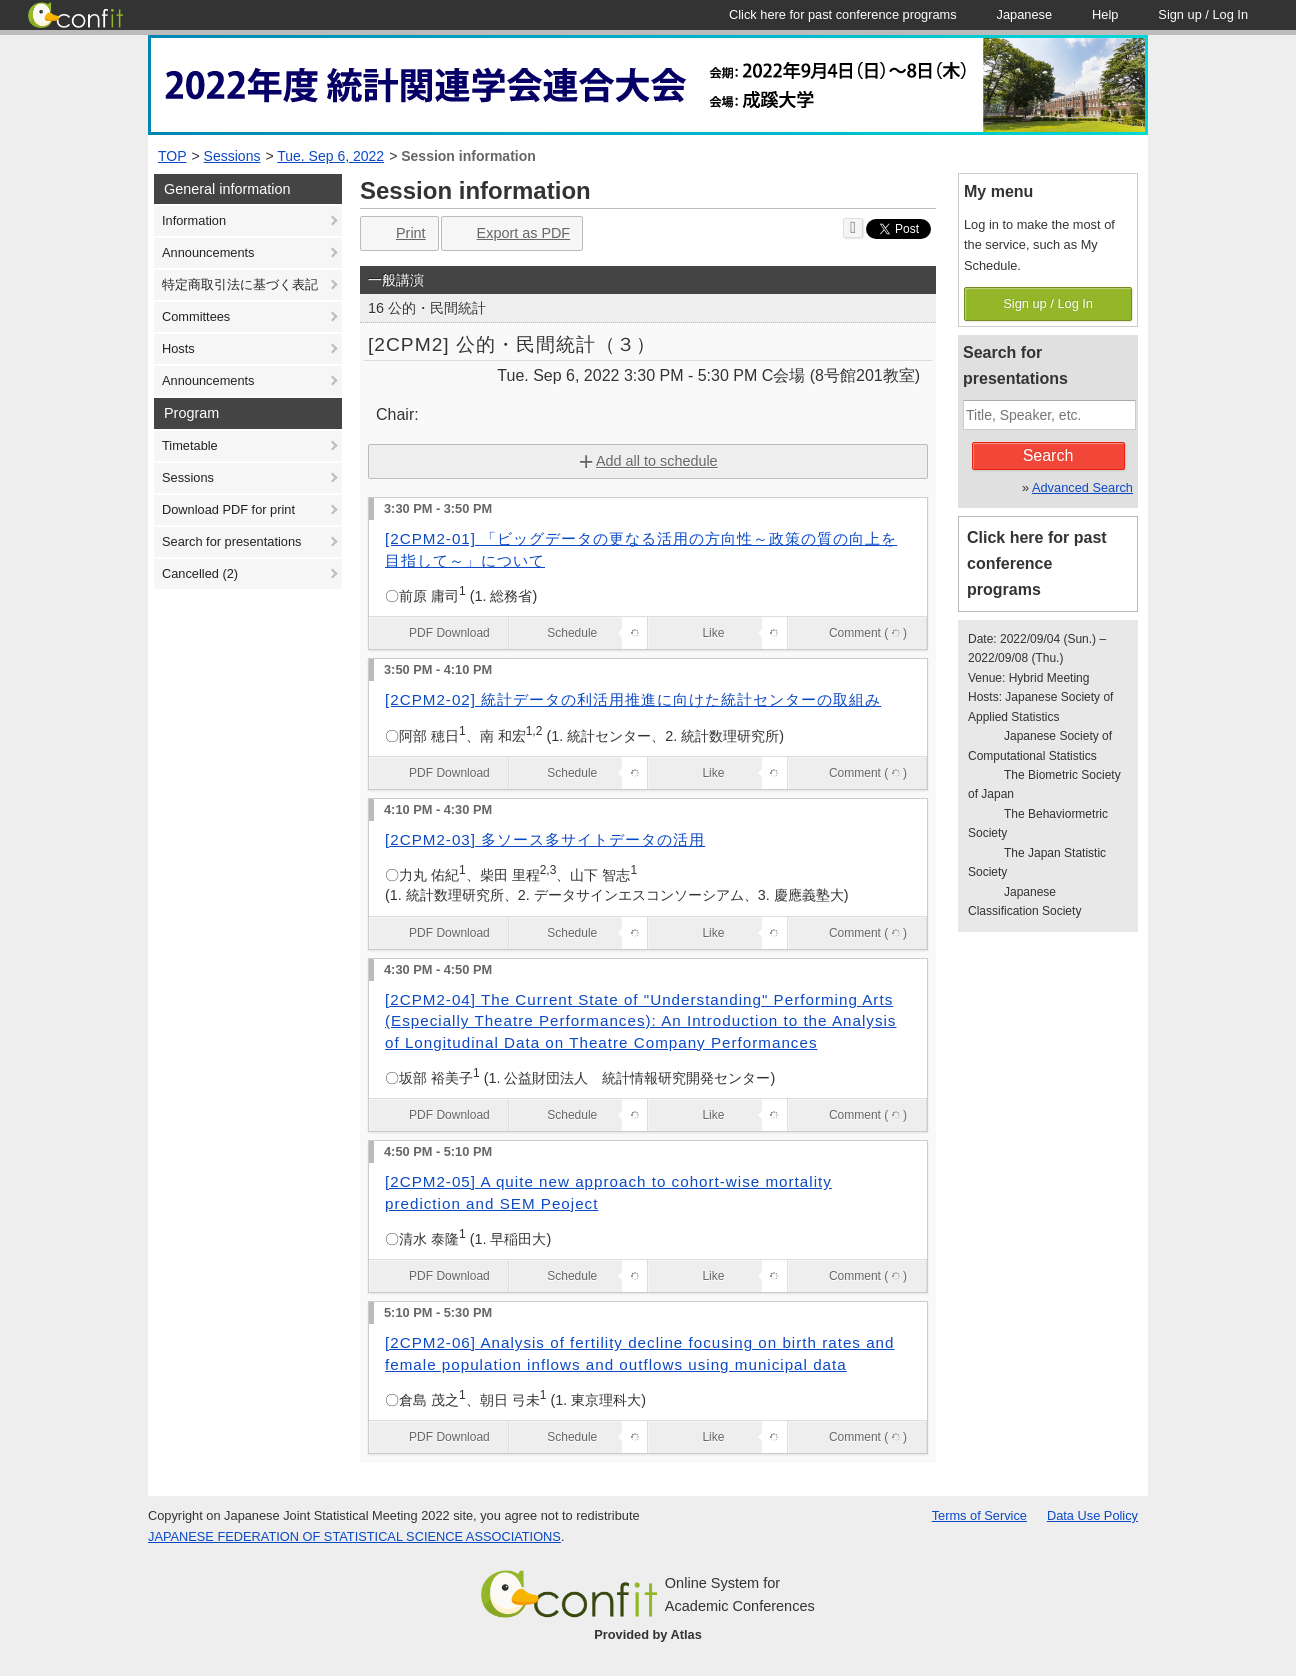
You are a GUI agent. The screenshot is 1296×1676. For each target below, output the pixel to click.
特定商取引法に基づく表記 (240, 284)
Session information (468, 156)
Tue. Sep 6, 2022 (330, 156)
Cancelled (200, 573)
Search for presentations (231, 541)
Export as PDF (510, 233)
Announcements (208, 252)
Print (397, 233)
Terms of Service (979, 1515)
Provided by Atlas (648, 1634)
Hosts (178, 348)
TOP (172, 156)
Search (1048, 455)
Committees (196, 316)
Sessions (232, 156)
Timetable (190, 445)
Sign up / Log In (1048, 303)
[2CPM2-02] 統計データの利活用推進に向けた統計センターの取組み (633, 699)
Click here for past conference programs (1037, 563)
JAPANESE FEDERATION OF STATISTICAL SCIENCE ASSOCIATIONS (354, 1536)
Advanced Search (1082, 487)
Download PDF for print (228, 509)
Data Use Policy (1092, 1515)
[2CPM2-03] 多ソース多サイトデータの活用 (545, 839)
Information (194, 220)
